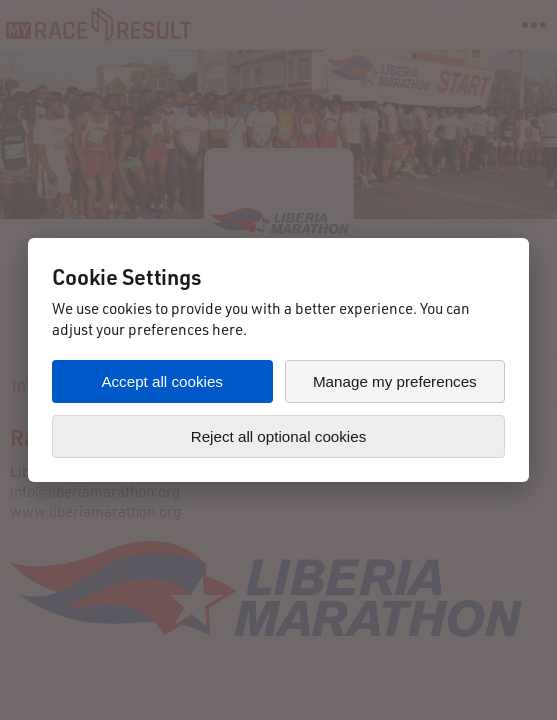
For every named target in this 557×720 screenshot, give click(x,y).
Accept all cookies (162, 381)
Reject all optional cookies (279, 436)
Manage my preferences (395, 381)
